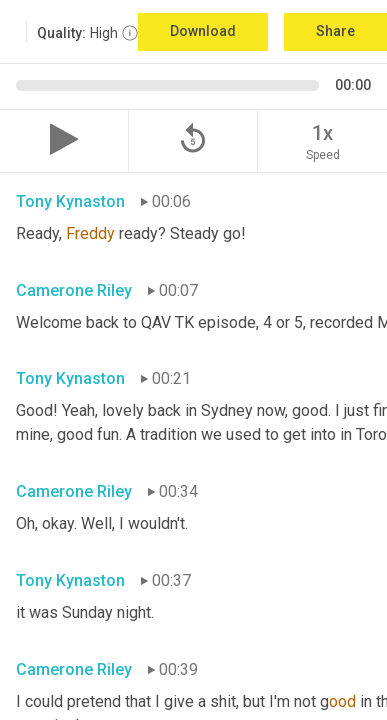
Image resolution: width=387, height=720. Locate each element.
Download (203, 31)
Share (335, 31)
